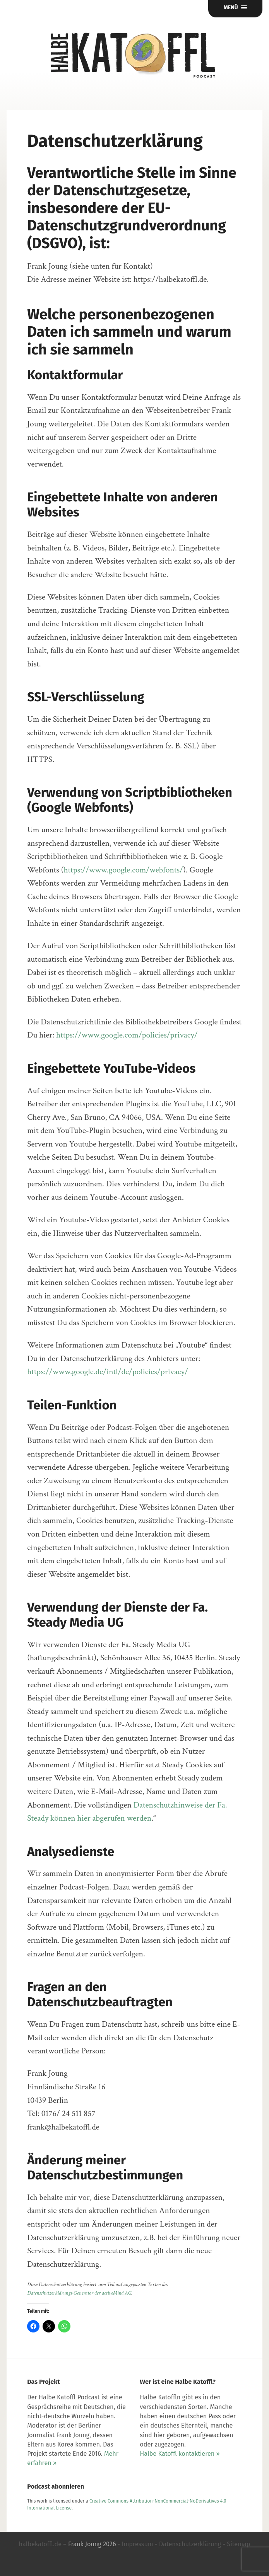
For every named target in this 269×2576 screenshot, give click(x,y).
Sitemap (238, 2544)
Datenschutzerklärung (190, 2544)
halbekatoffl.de (40, 2544)
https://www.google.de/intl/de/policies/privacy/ (107, 1371)
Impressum (137, 2544)
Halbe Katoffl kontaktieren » (179, 2453)
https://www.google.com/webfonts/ (123, 870)
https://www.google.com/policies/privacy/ (127, 1035)
